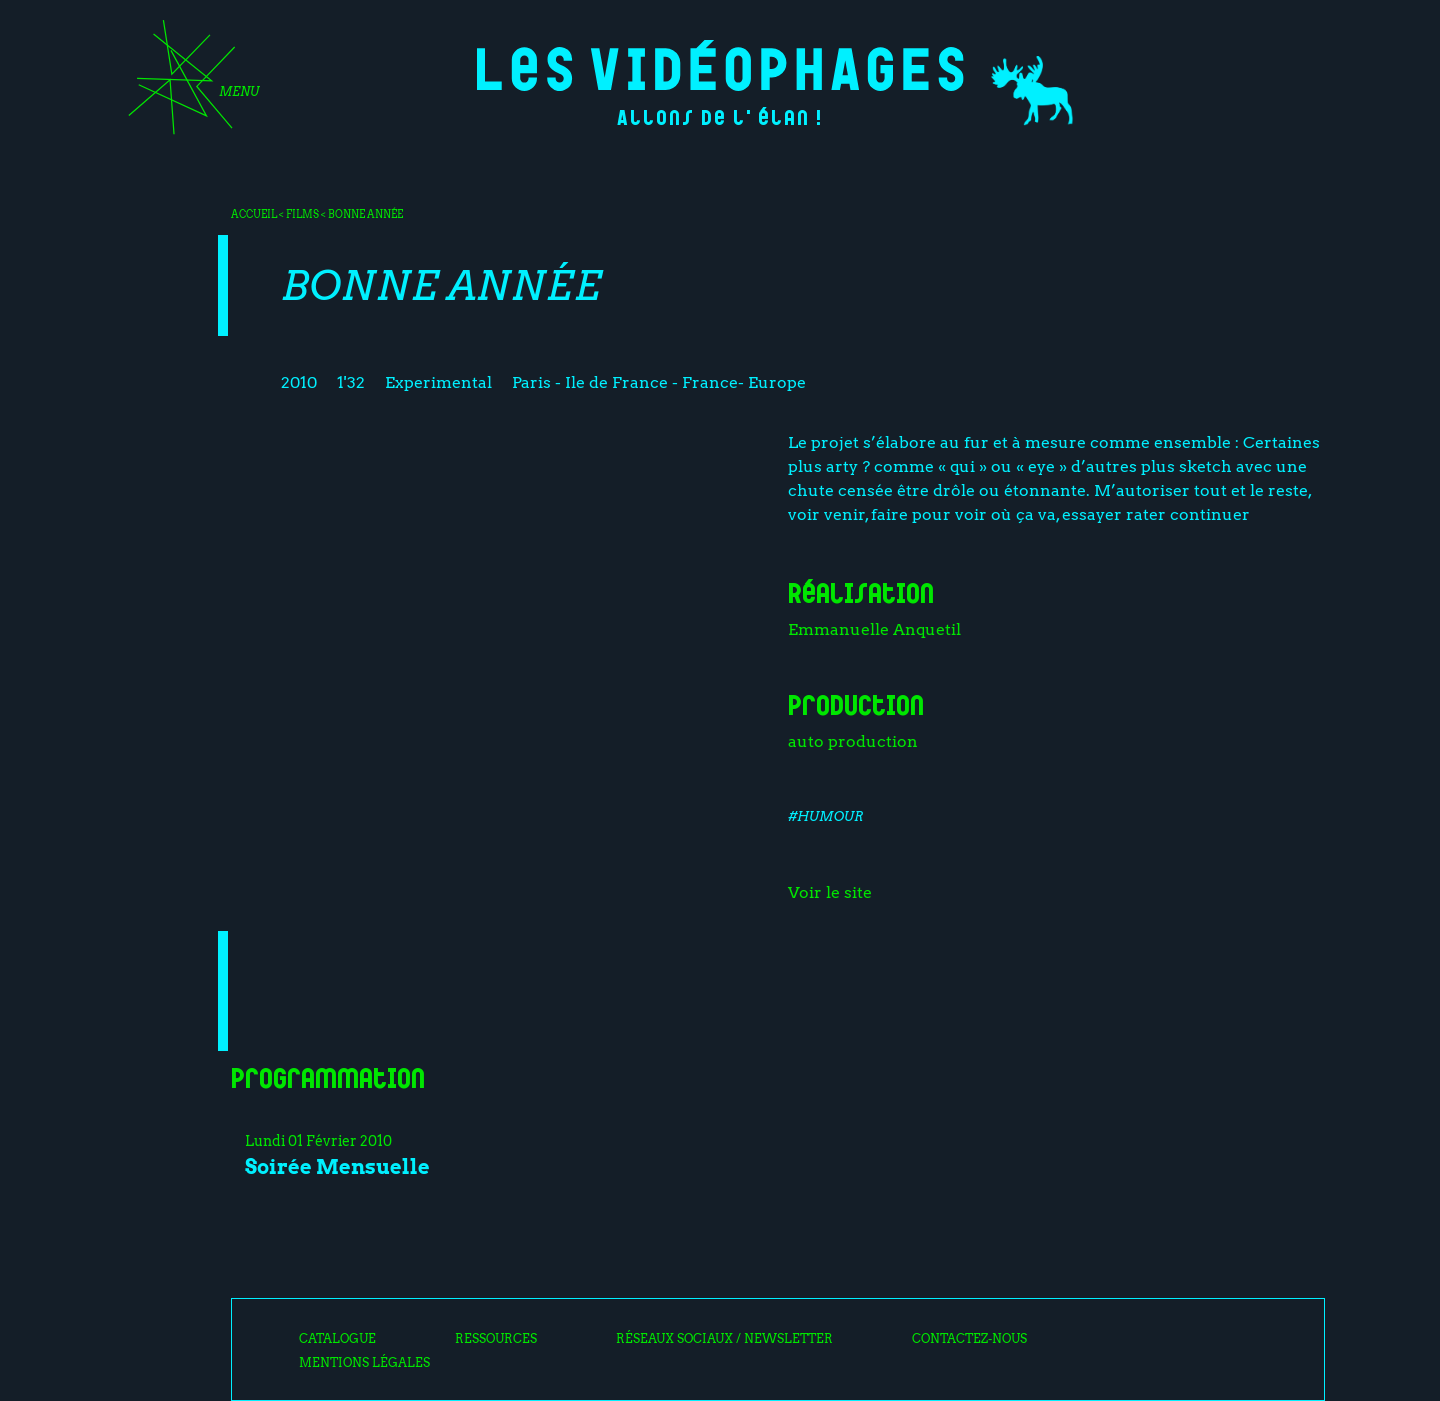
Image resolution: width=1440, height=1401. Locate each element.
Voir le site (830, 892)
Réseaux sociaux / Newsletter (724, 1339)
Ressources (496, 1339)
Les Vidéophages (720, 65)
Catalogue (337, 1339)
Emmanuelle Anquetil (874, 629)
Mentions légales (364, 1363)
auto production (853, 741)
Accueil (254, 214)
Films (302, 214)
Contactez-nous (969, 1339)
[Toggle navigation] (187, 84)
